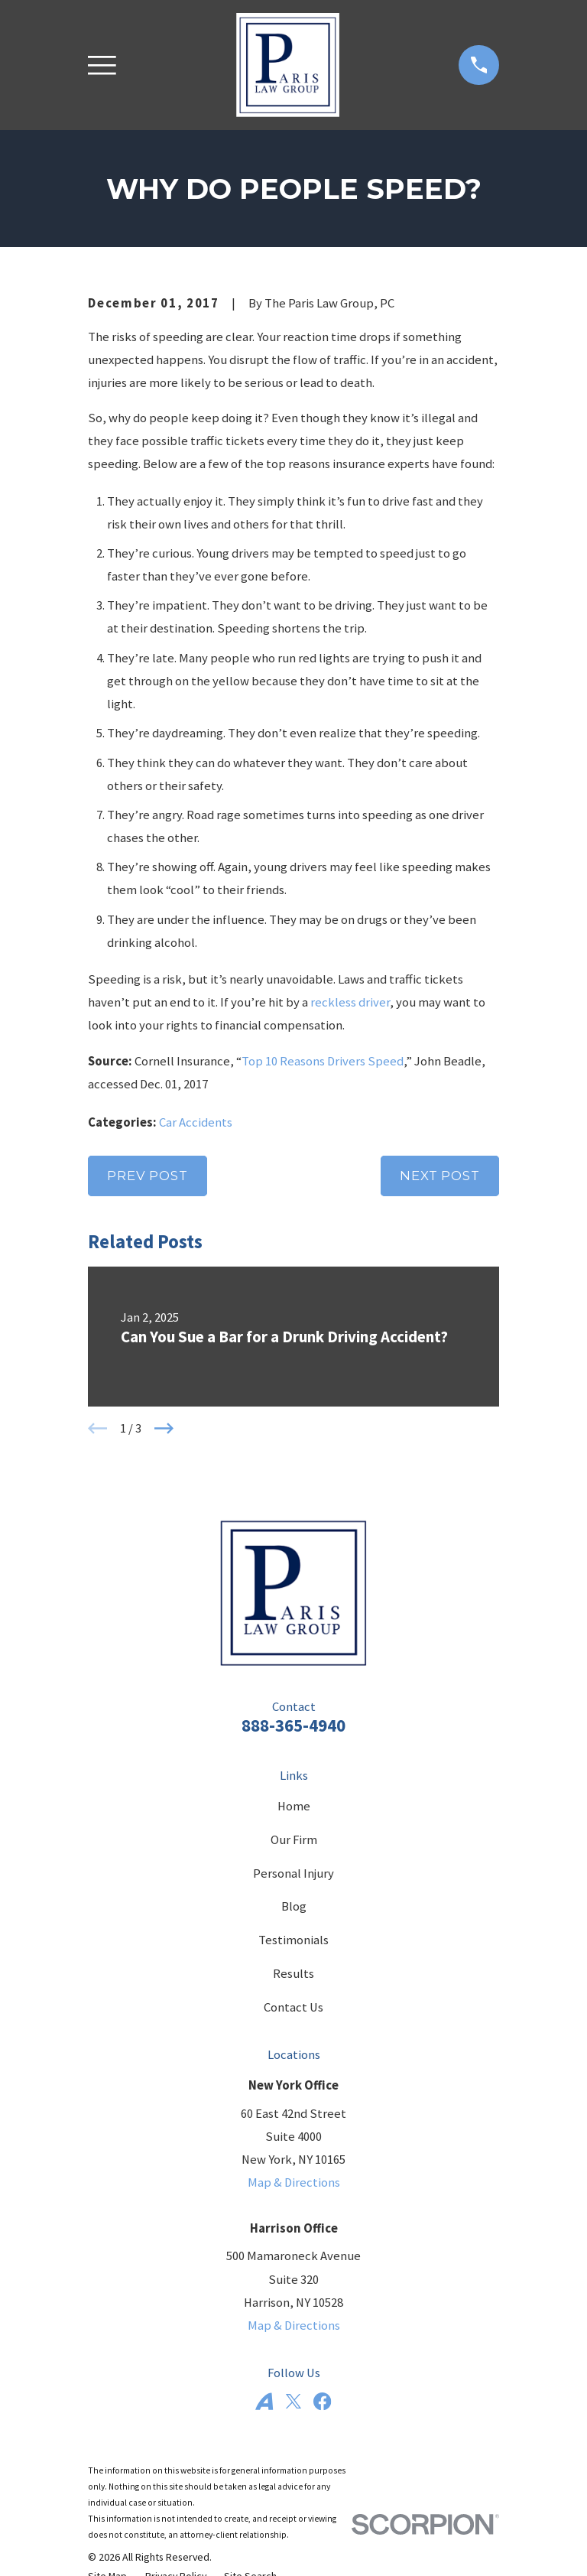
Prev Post (147, 1175)
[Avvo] (264, 2401)
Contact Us (293, 2007)
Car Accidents (195, 1122)
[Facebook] (322, 2401)
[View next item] (164, 1428)
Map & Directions (294, 2182)
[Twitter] (293, 2401)
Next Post (440, 1175)
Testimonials (293, 1940)
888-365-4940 (293, 1725)
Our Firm (294, 1840)
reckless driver (350, 1002)
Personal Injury (293, 1873)
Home (293, 1806)
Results (293, 1974)
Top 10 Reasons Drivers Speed (323, 1061)
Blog (293, 1906)
